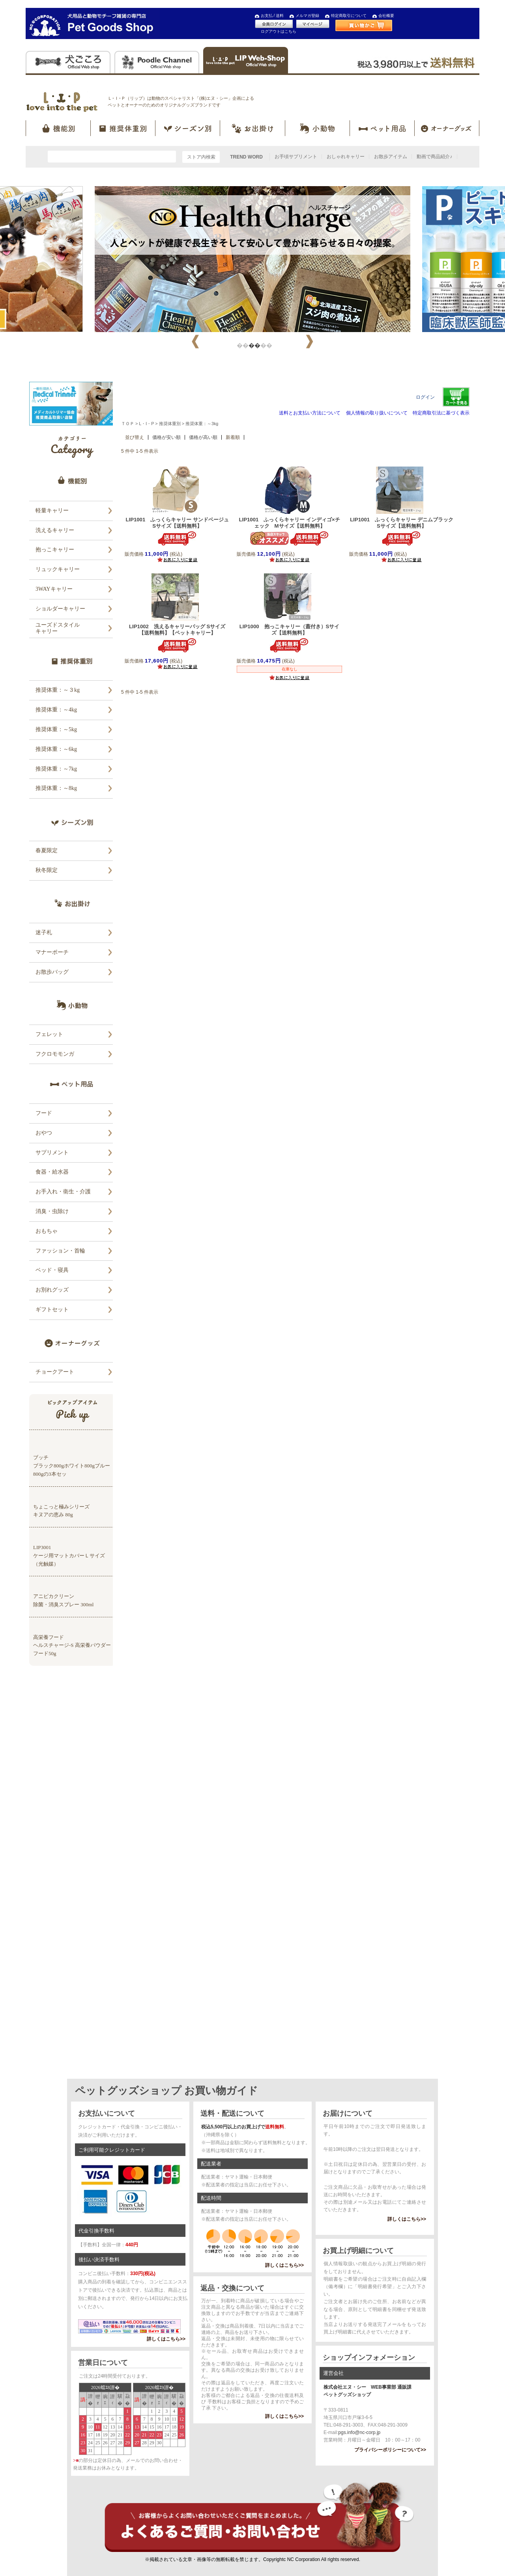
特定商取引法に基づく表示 (441, 413)
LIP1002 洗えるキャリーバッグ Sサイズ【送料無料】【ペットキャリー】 (177, 629)
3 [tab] (264, 344)
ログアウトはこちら (278, 31)
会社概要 (386, 15)
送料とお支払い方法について (309, 413)
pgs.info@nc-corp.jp (359, 2432)
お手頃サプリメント (296, 156)
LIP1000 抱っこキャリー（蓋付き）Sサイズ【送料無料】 (289, 629)
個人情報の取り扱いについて (377, 413)
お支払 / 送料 (272, 15)
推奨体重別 (170, 423)
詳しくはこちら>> (166, 2339)
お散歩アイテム (390, 156)
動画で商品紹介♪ (434, 156)
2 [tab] (252, 344)
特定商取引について (349, 15)
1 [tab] (241, 344)
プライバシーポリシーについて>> (390, 2450)
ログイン (425, 397)
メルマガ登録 (307, 15)
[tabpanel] (252, 259)
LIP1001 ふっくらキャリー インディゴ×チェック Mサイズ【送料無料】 (289, 523)
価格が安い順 (166, 437)
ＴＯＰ (127, 423)
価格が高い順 (203, 437)
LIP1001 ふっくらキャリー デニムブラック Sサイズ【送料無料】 (404, 523)
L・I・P (146, 423)
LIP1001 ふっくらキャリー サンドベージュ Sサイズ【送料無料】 (179, 523)
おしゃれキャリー (346, 156)
